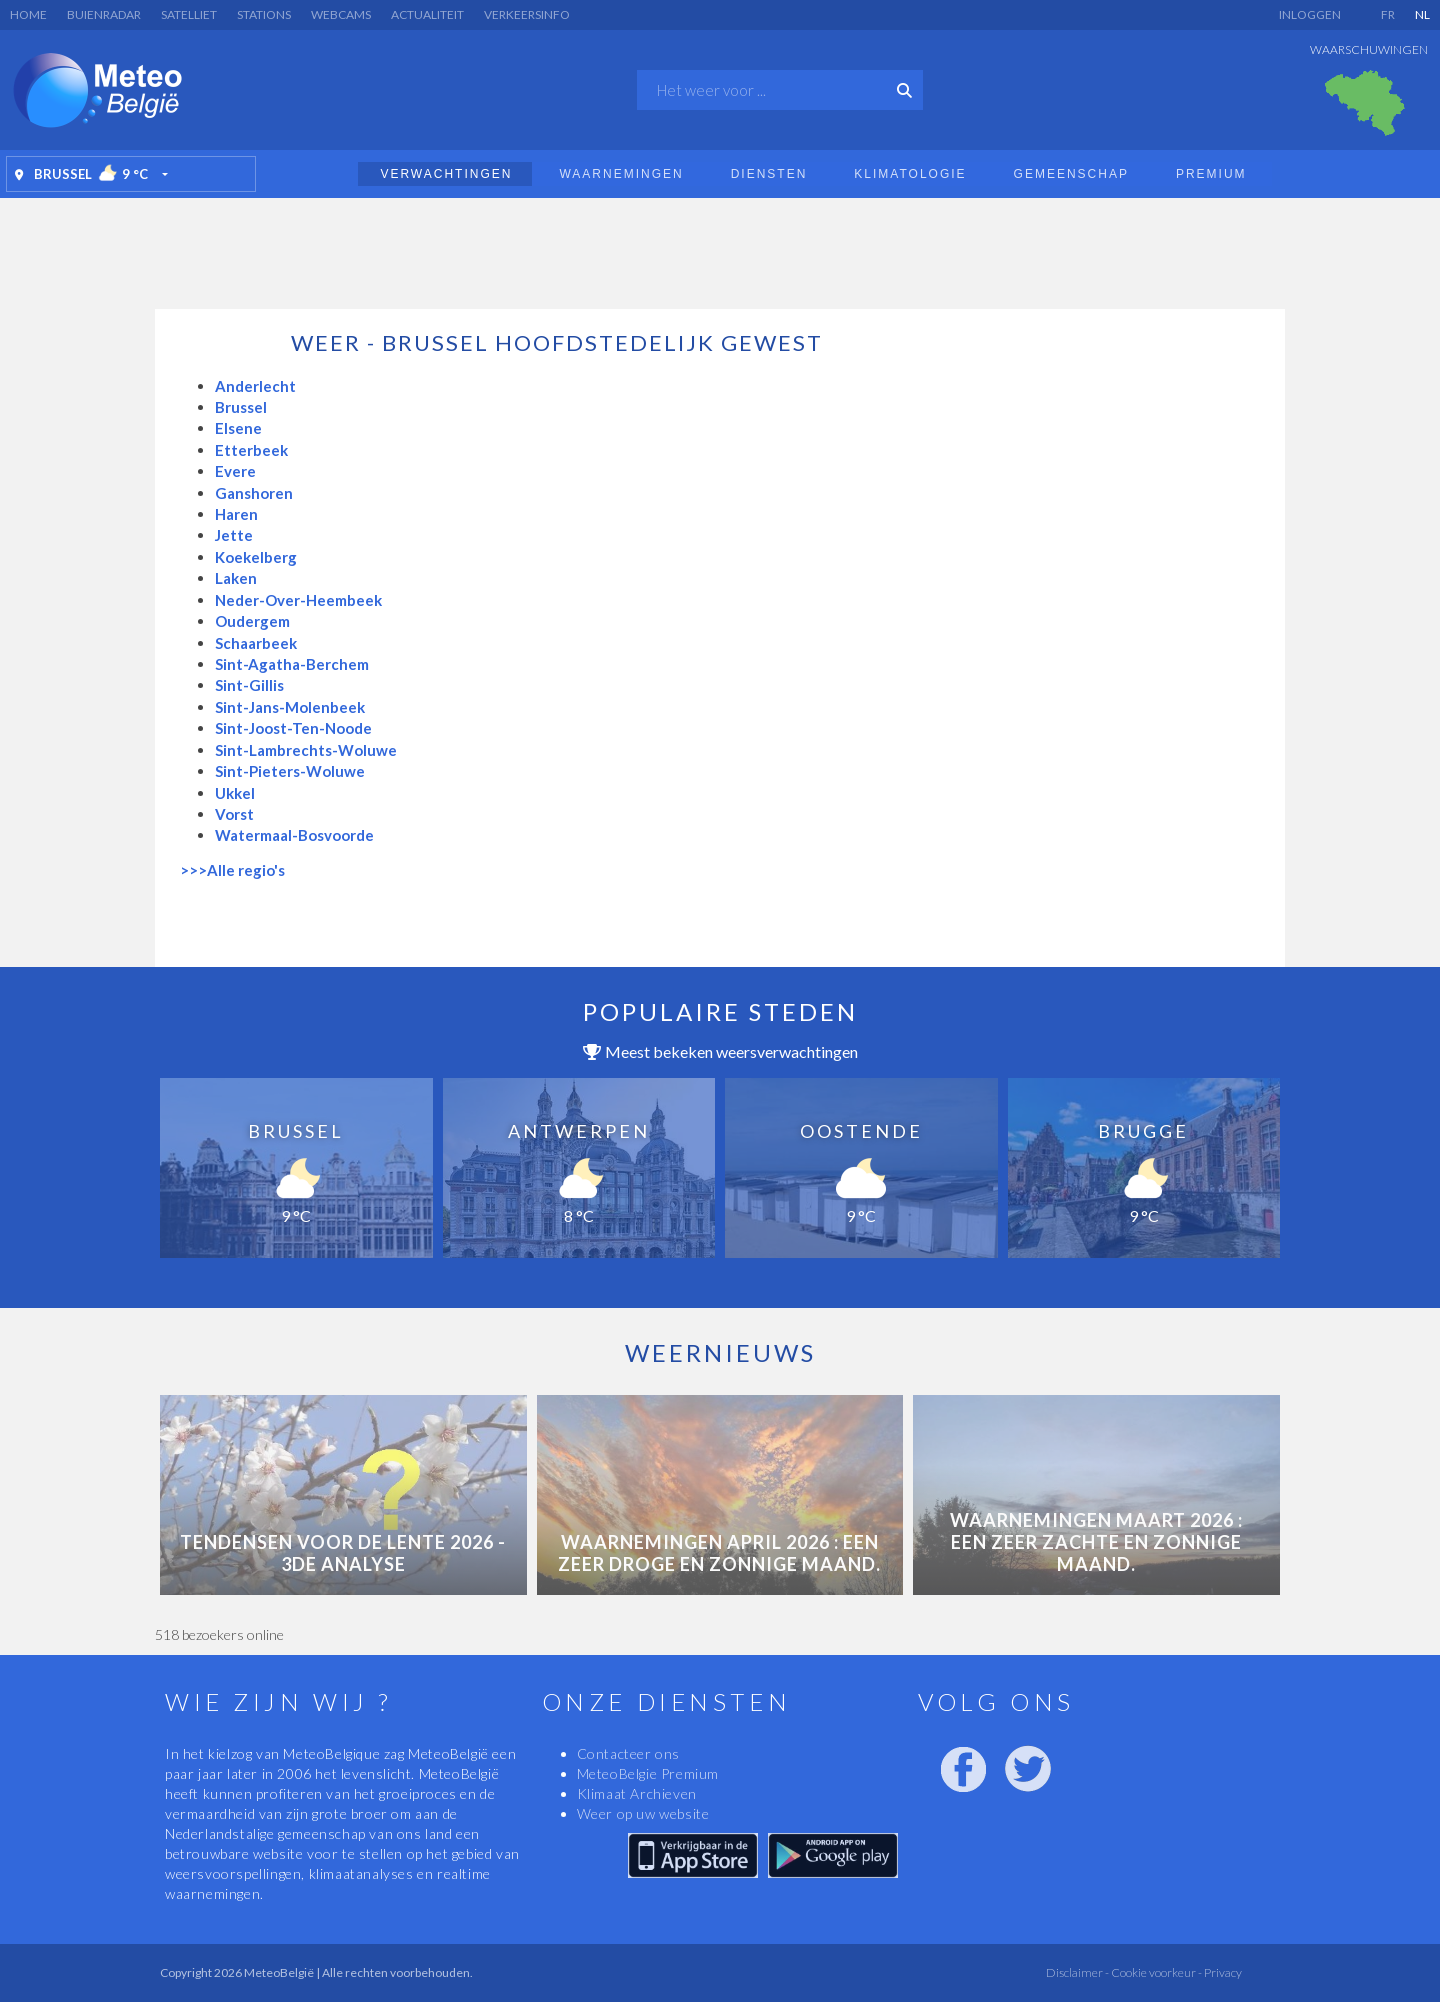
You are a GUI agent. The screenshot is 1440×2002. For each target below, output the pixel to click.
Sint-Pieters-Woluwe (290, 771)
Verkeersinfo (527, 14)
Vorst (234, 814)
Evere (235, 471)
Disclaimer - (1077, 1972)
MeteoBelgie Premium (648, 1773)
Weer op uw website (643, 1813)
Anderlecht (255, 386)
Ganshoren (254, 493)
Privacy (1222, 1972)
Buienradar (104, 14)
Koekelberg (256, 557)
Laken (236, 578)
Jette (234, 535)
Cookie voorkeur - (1155, 1972)
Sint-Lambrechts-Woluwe (306, 750)
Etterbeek (251, 450)
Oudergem (252, 621)
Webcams (341, 14)
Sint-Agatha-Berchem (292, 664)
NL (1422, 14)
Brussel (241, 407)
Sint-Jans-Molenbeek (290, 707)
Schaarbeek (256, 643)
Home (28, 14)
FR (1388, 14)
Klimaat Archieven (637, 1793)
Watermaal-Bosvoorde (294, 835)
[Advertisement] (720, 248)
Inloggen (1310, 14)
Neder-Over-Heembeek (298, 600)
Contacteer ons (628, 1753)
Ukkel (235, 793)
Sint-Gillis (249, 685)
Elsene (238, 428)
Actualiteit (427, 14)
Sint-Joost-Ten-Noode (293, 728)
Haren (236, 514)
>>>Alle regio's (232, 870)
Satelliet (189, 14)
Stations (264, 14)
